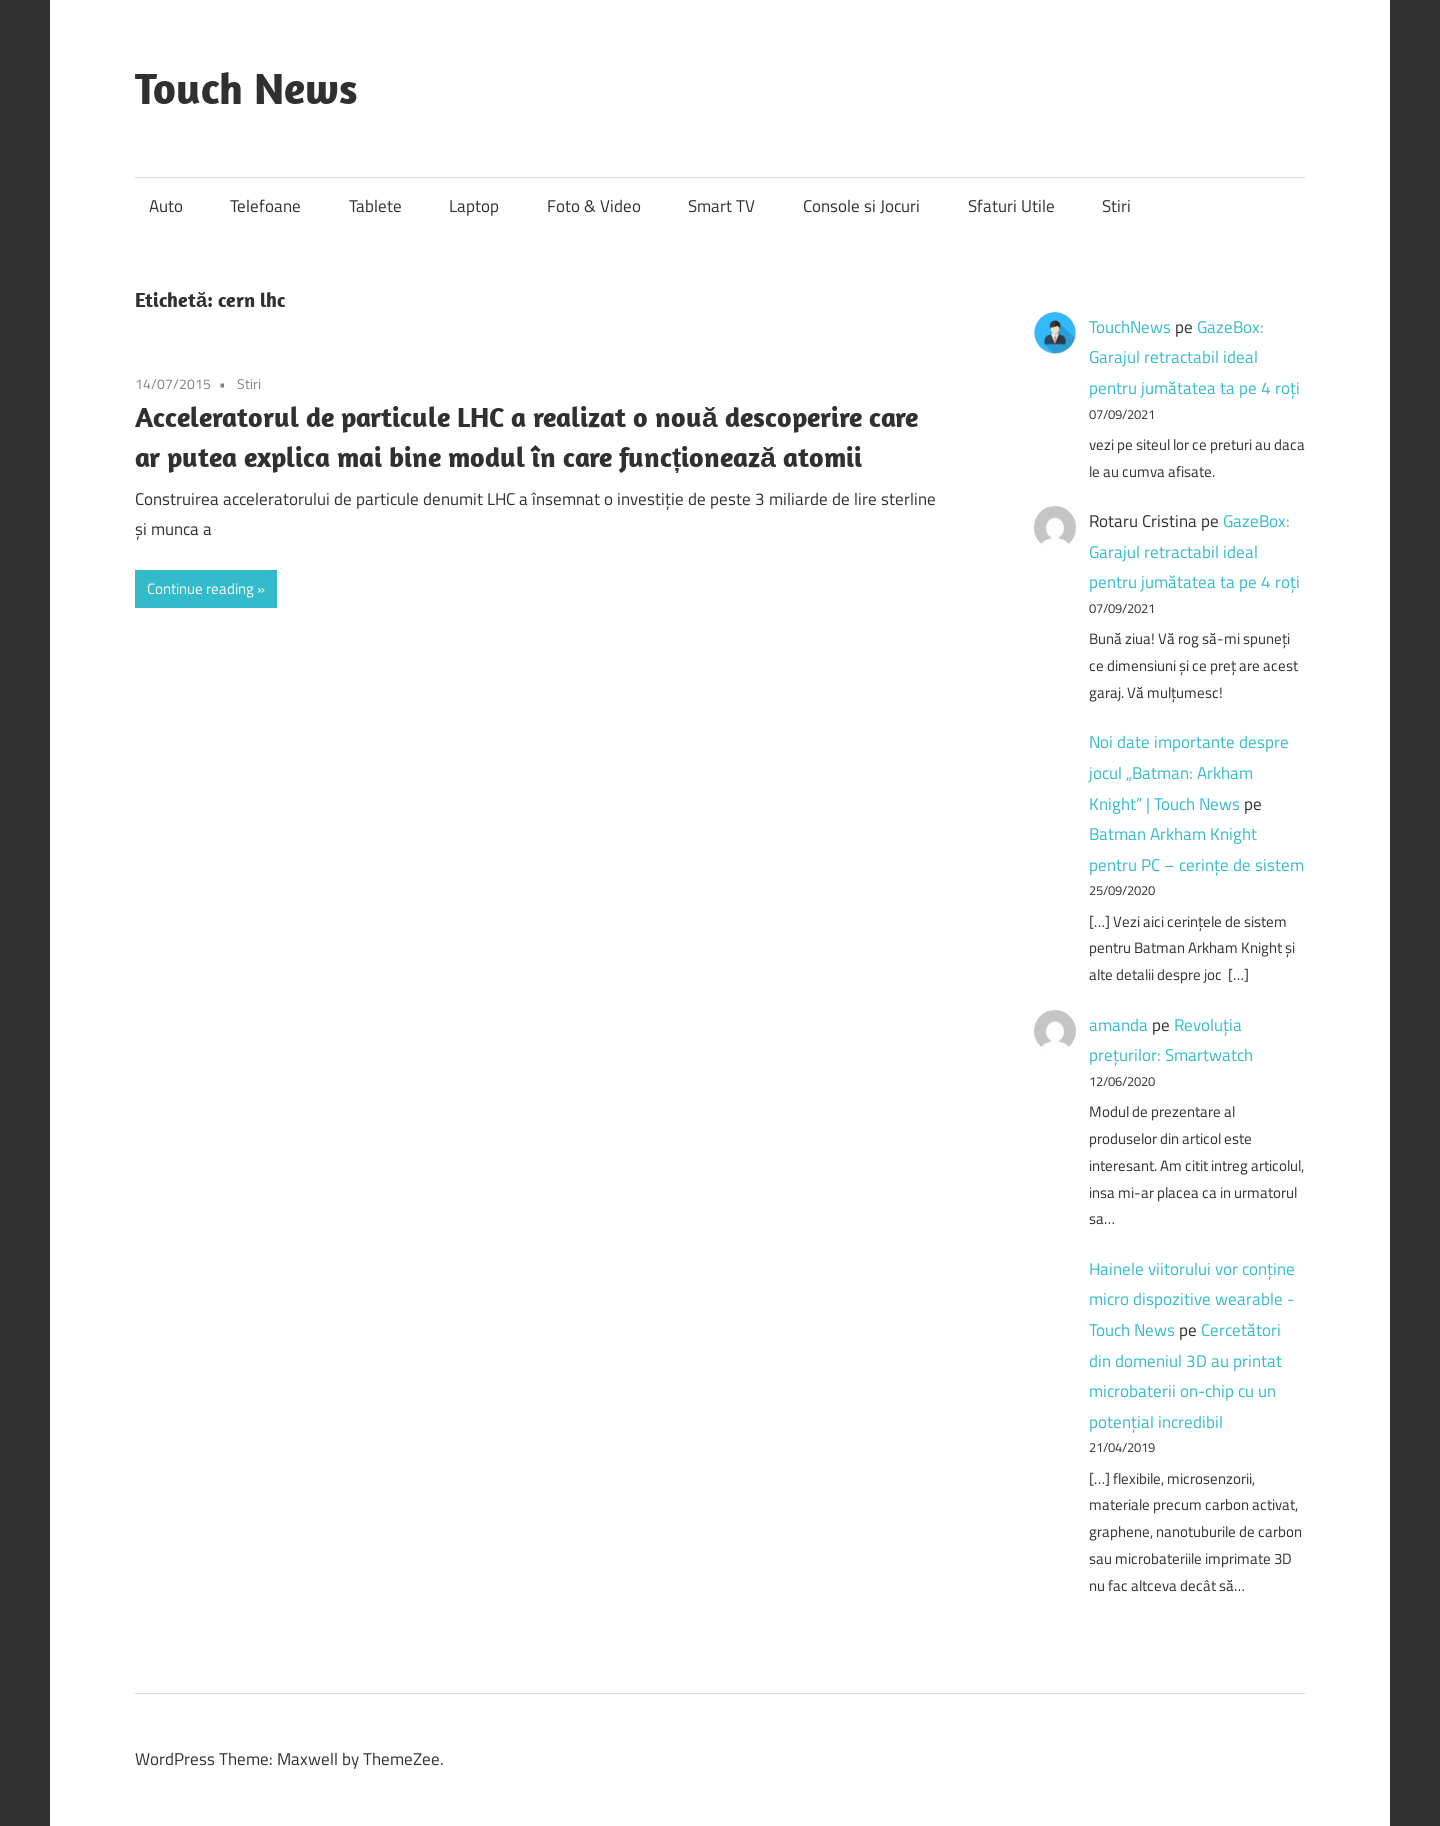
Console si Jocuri (861, 206)
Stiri (1116, 206)
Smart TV (721, 206)
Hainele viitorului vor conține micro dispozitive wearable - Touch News (1192, 1299)
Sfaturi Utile (1011, 206)
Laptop (474, 206)
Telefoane (265, 206)
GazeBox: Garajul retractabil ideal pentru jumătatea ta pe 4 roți (1194, 357)
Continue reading (200, 588)
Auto (166, 206)
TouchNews (1130, 327)
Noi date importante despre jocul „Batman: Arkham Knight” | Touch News (1189, 772)
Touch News (246, 88)
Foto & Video (594, 206)
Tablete (375, 206)
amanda (1118, 1025)
